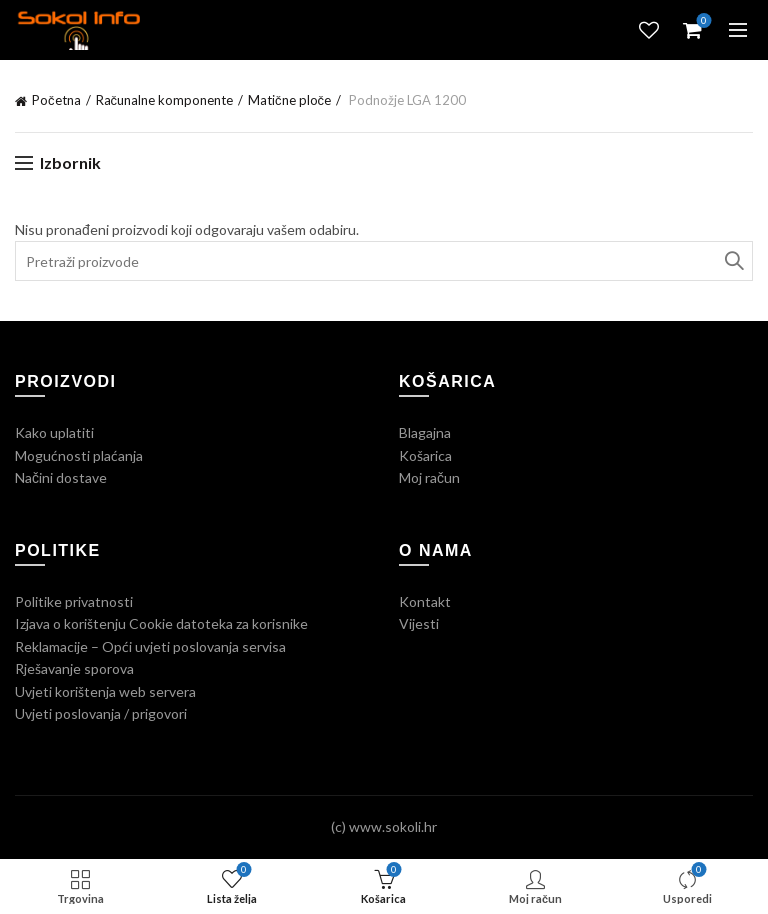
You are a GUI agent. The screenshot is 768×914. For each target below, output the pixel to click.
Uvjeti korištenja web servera (105, 691)
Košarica (425, 455)
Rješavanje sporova (74, 668)
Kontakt (425, 601)
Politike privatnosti (74, 601)
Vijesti (419, 623)
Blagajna (425, 432)
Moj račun (429, 477)
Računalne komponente (165, 100)
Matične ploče (289, 100)
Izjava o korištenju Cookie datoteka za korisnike (161, 623)
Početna (56, 100)
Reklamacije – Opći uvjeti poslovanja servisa (150, 646)
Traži (733, 261)
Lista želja (649, 30)
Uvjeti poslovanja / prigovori (101, 713)
